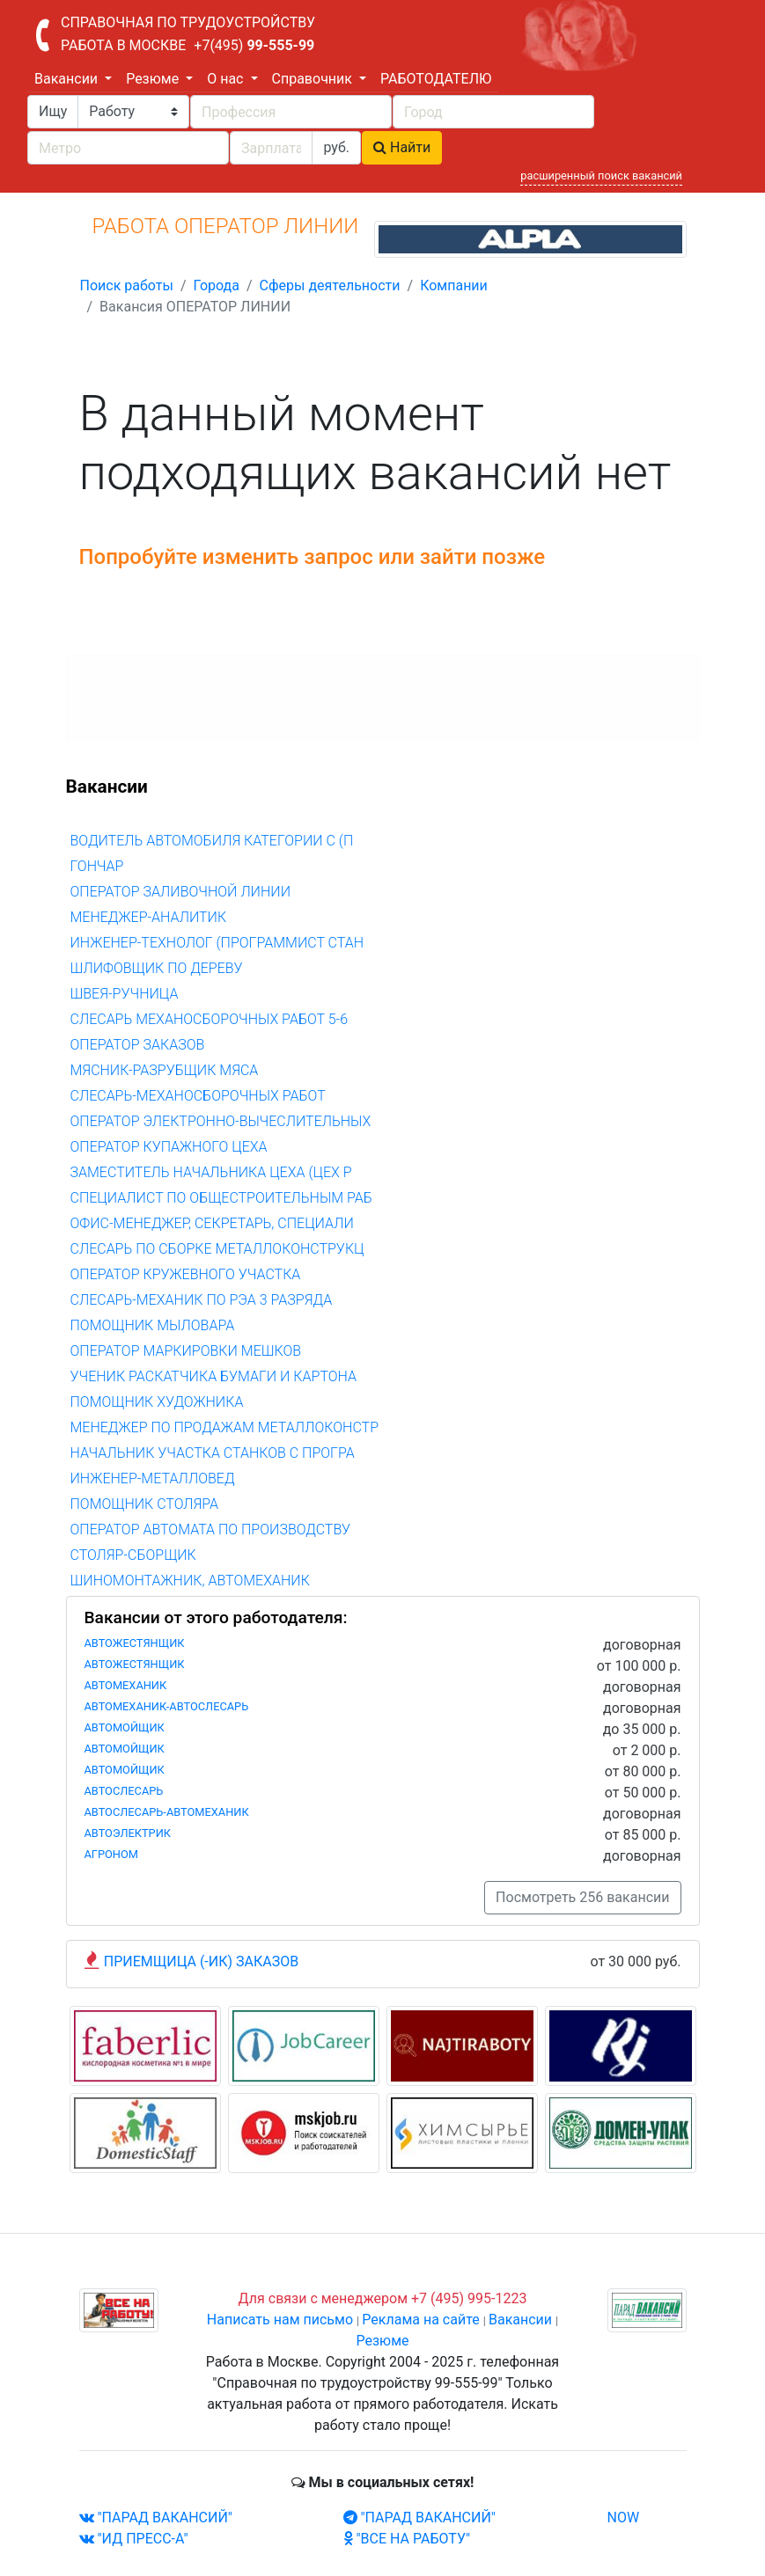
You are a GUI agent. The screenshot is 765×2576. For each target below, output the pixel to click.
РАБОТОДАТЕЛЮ (435, 78)
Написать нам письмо (280, 2319)
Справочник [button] (314, 78)
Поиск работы (126, 285)
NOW (623, 2517)
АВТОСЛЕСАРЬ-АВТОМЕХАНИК (167, 1812)
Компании (454, 285)
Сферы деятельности (330, 285)
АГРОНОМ (111, 1854)
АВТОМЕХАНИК (126, 1685)
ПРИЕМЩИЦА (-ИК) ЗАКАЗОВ (201, 1961)
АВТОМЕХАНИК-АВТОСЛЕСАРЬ (167, 1706)
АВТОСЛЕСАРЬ (124, 1790)
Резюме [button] (154, 78)
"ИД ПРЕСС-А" (133, 2538)
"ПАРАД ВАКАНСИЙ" (155, 2517)
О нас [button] (226, 78)
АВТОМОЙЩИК (125, 1727)
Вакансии (520, 2319)
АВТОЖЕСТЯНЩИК (135, 1643)
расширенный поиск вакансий (601, 175)
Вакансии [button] (67, 78)
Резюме (382, 2340)
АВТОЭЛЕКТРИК (128, 1833)
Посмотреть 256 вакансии (582, 1897)
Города (216, 285)
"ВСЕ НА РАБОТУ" (407, 2538)
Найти (401, 147)
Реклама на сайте (420, 2319)
